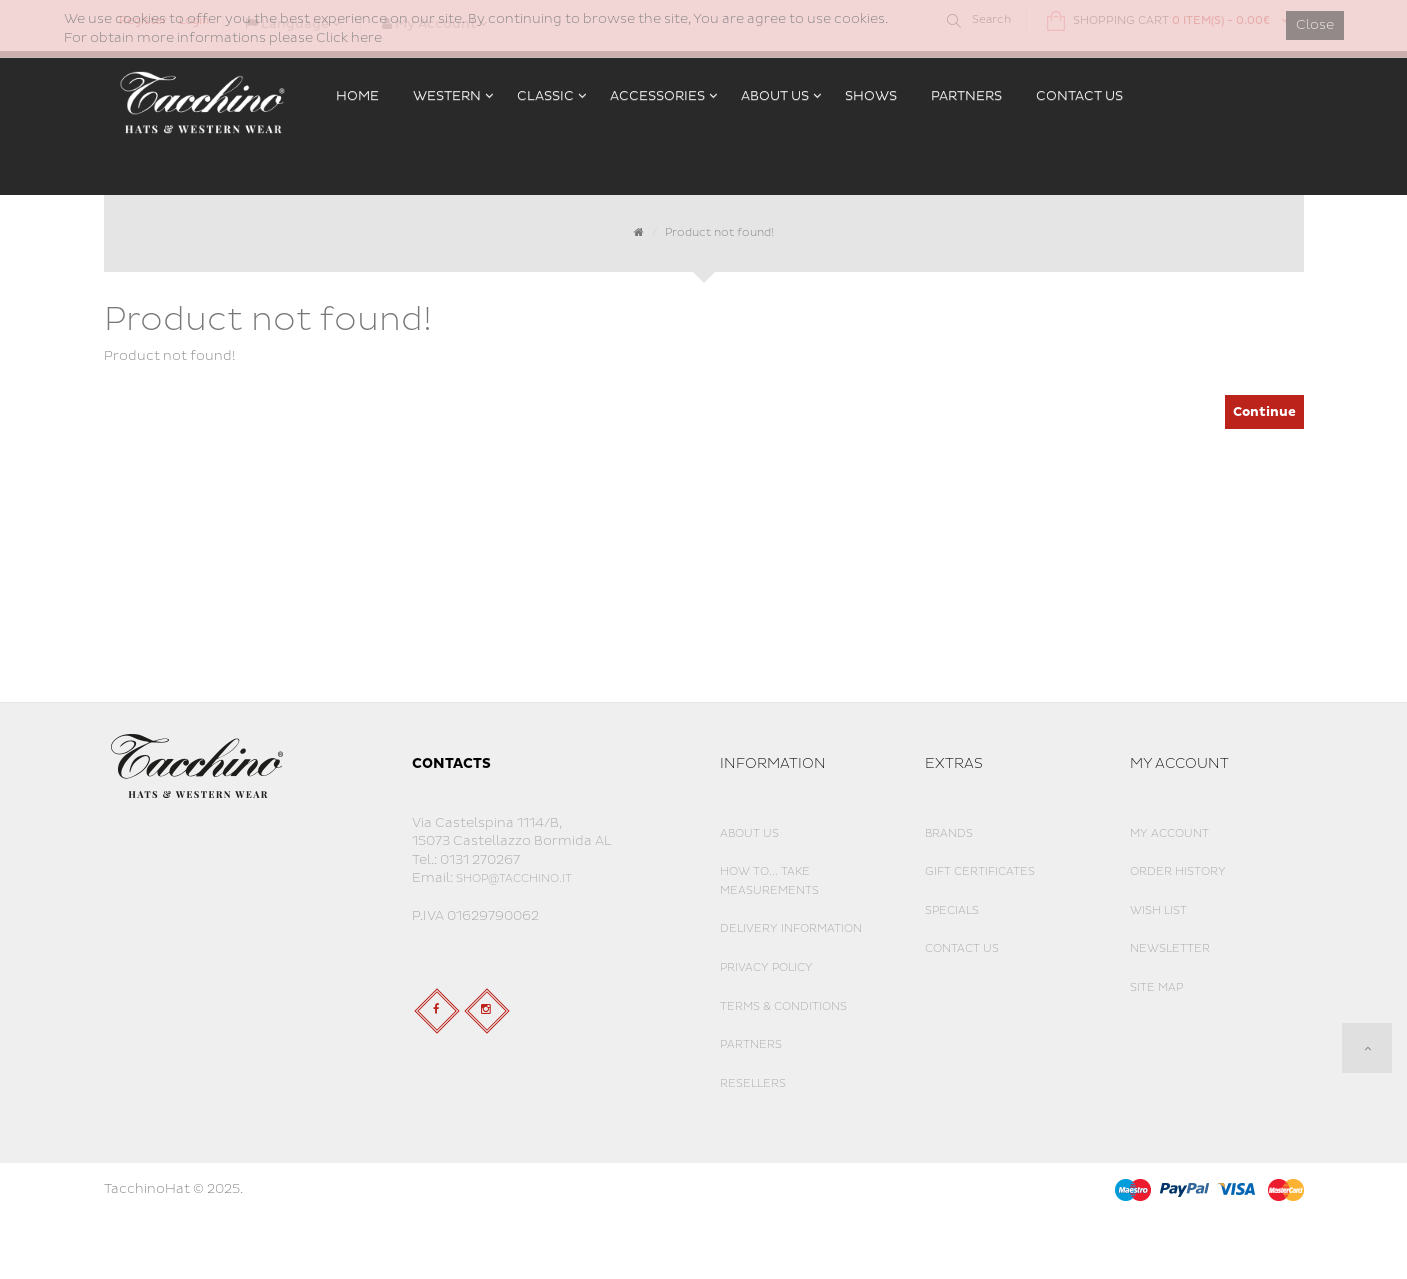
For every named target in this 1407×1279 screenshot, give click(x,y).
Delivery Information (791, 928)
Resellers (753, 1083)
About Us (749, 833)
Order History (1178, 871)
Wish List (1158, 910)
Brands (949, 833)
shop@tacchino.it (514, 878)
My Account (1169, 833)
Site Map (1156, 987)
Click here (349, 38)
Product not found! (719, 232)
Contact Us (962, 948)
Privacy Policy (766, 967)
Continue (1264, 412)
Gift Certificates (980, 871)
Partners (751, 1044)
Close (1315, 25)
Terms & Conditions (783, 1006)
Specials (952, 910)
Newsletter (1170, 948)
